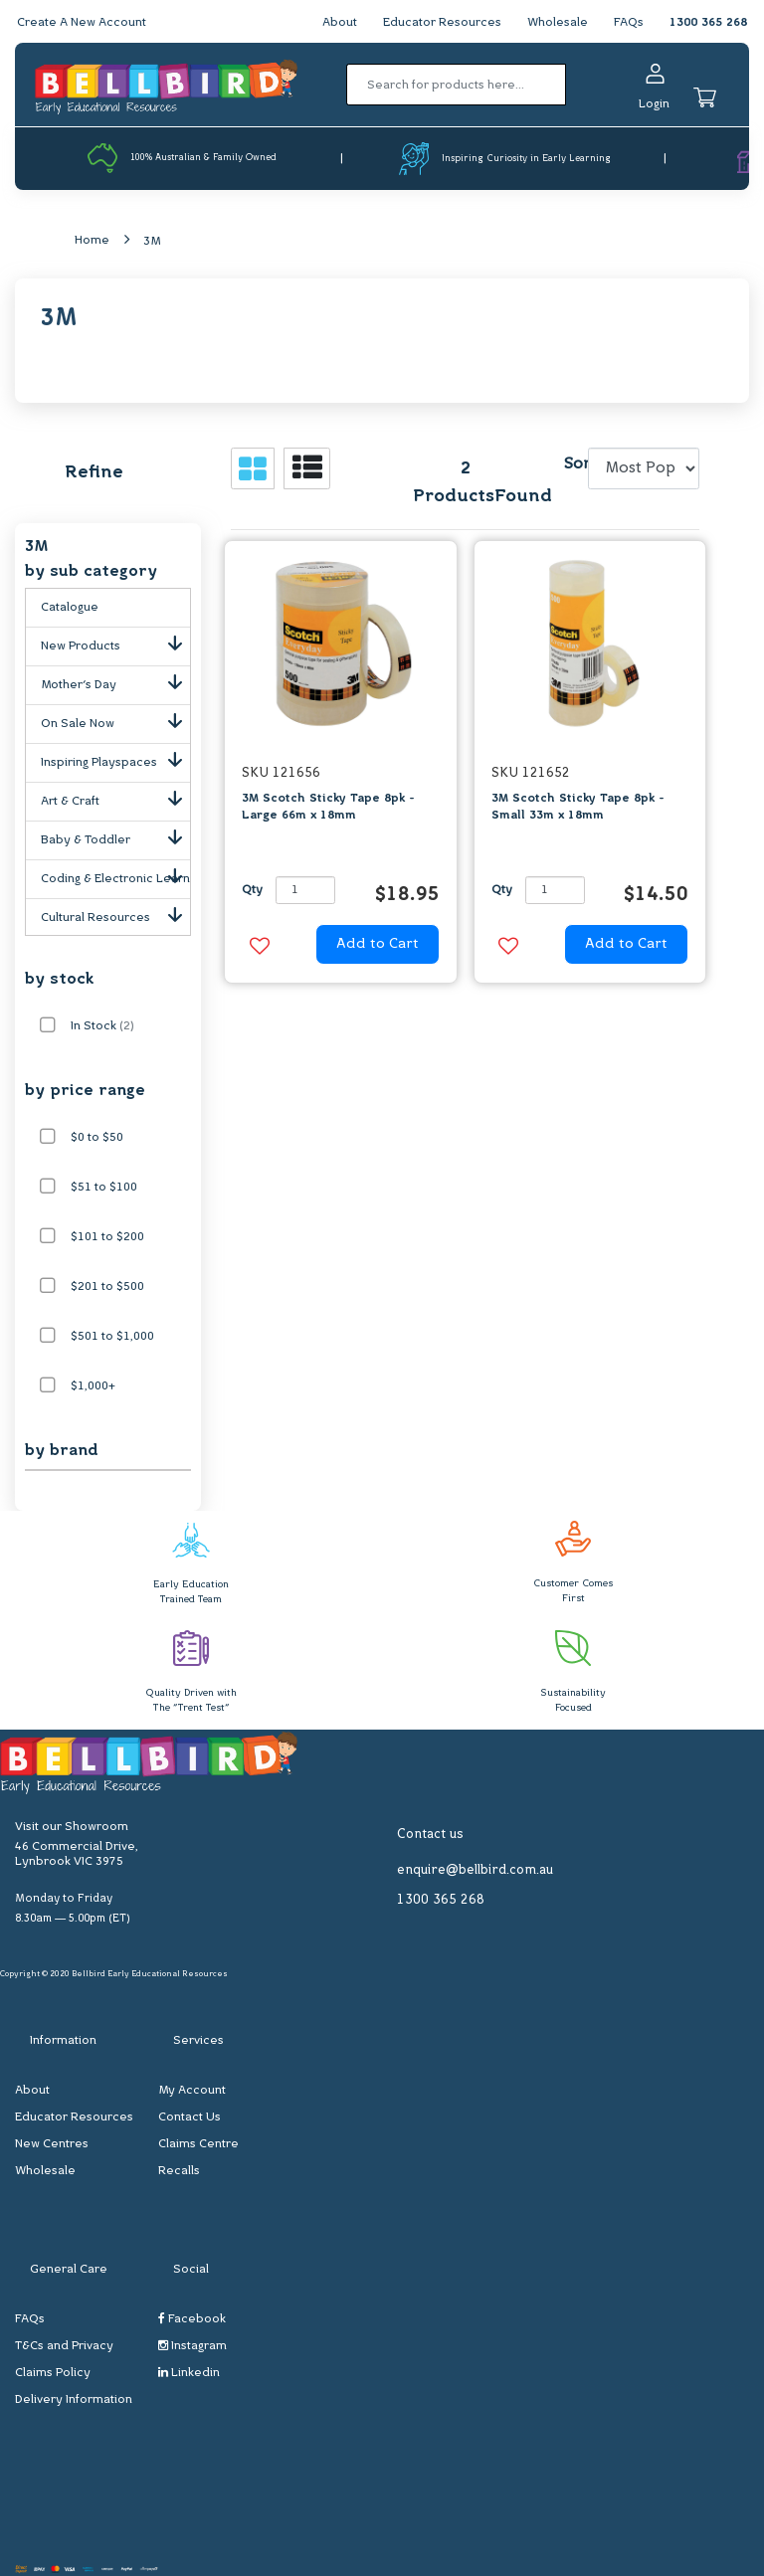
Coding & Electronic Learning (115, 875)
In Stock (102, 1026)
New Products (115, 642)
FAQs (629, 23)
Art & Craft (115, 798)
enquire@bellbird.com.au (475, 1870)
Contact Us (189, 2117)
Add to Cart (377, 944)
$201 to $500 (107, 1287)
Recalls (179, 2171)
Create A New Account (81, 23)
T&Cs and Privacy (64, 2346)
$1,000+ (93, 1386)
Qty (252, 890)
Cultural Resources (115, 914)
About (339, 23)
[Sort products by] (644, 468)
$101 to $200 (107, 1237)
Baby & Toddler (115, 836)
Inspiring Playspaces (115, 759)
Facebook (192, 2318)
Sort (573, 464)
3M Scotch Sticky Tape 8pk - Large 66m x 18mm (328, 807)
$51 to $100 (104, 1188)
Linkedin (189, 2372)
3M (151, 242)
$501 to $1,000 (112, 1337)
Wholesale (557, 23)
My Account (192, 2091)
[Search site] (572, 84)
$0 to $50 (97, 1138)
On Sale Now (115, 720)
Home (92, 241)
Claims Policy (53, 2373)
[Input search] (456, 84)
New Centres (52, 2144)
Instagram (192, 2345)
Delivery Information (73, 2400)
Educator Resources (442, 23)
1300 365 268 (708, 23)
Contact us (430, 1834)
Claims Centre (198, 2144)
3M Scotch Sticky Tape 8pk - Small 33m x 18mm (578, 807)
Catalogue (69, 608)
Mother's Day (115, 681)
